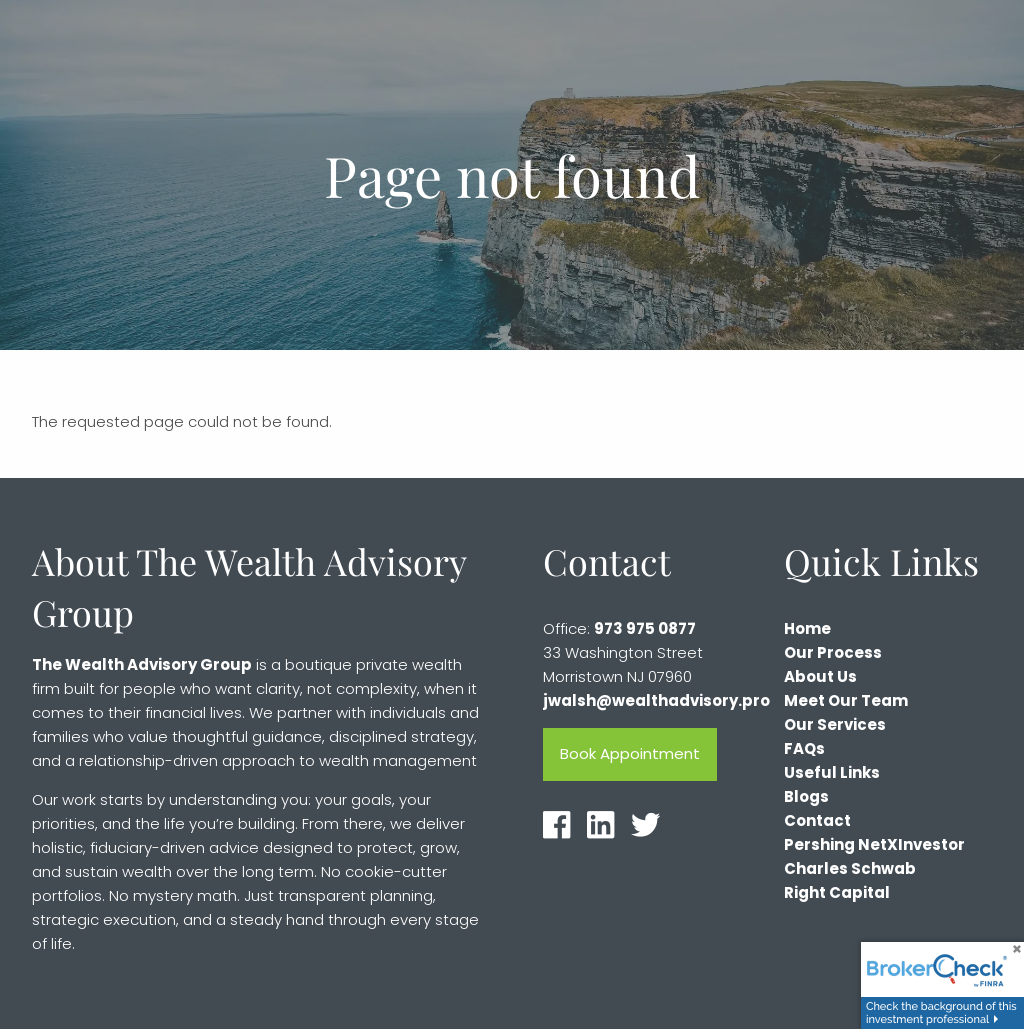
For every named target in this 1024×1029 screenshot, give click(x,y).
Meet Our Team (846, 701)
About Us (820, 677)
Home (807, 629)
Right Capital (837, 893)
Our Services (835, 725)
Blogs (806, 797)
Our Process (833, 653)
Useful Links (832, 773)
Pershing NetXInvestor (874, 845)
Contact (817, 821)
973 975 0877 (645, 629)
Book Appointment (630, 754)
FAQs (804, 749)
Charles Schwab (850, 869)
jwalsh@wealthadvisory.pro (656, 701)
